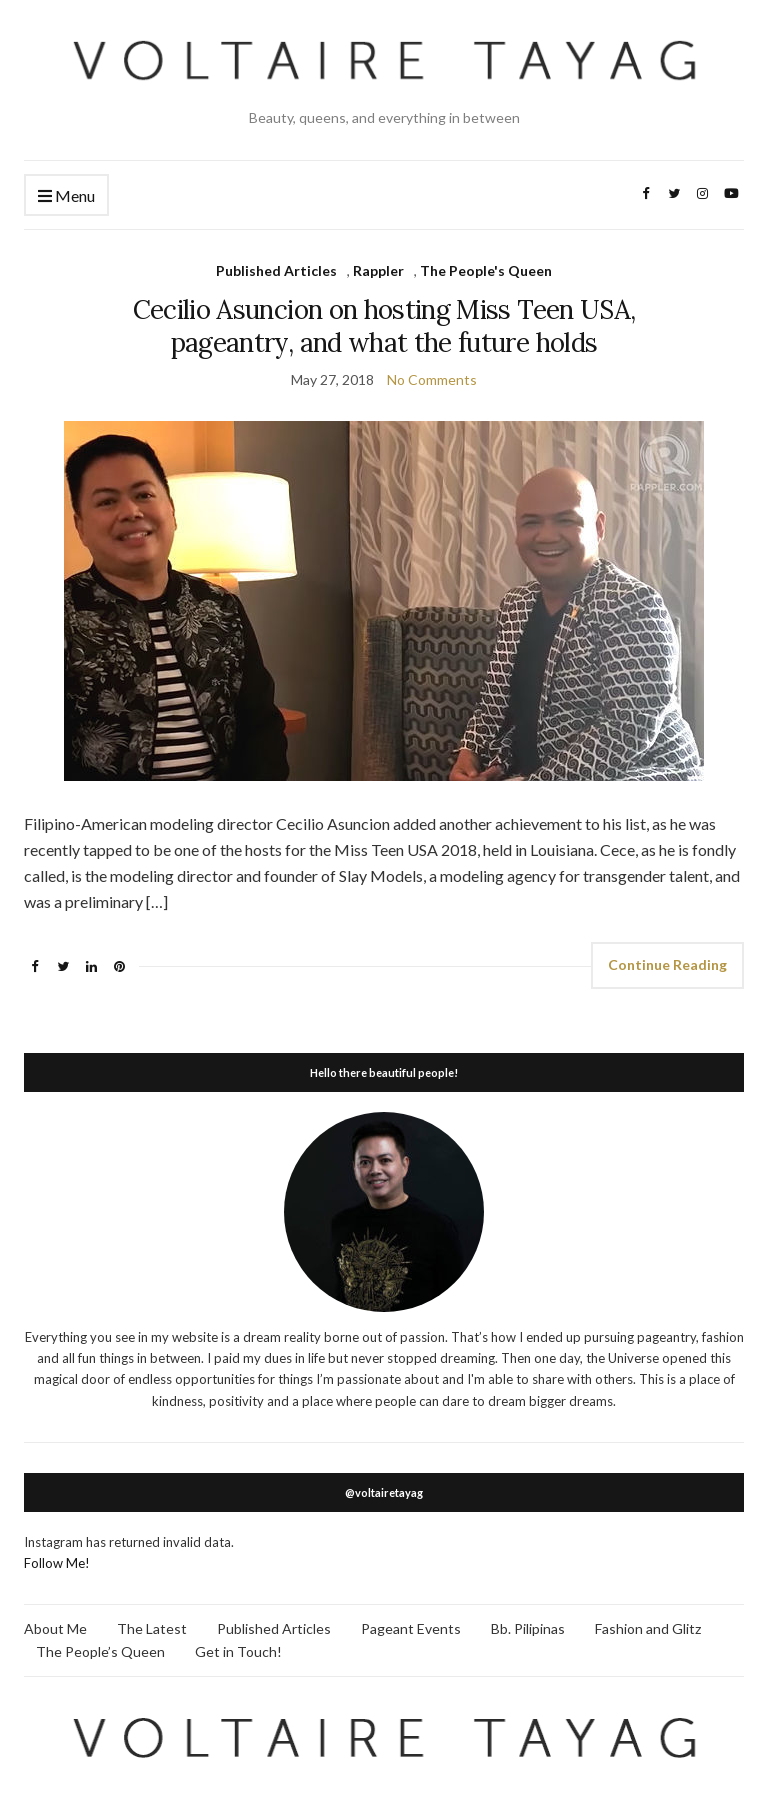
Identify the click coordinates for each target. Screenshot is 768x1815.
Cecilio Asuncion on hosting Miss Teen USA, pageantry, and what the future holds (384, 326)
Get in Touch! (238, 1651)
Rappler (378, 270)
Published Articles (276, 270)
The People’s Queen (100, 1651)
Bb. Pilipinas (528, 1628)
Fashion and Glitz (648, 1628)
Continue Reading (667, 964)
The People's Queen (486, 270)
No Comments (432, 379)
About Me (55, 1628)
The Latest (152, 1628)
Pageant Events (411, 1628)
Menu (66, 196)
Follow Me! (57, 1563)
